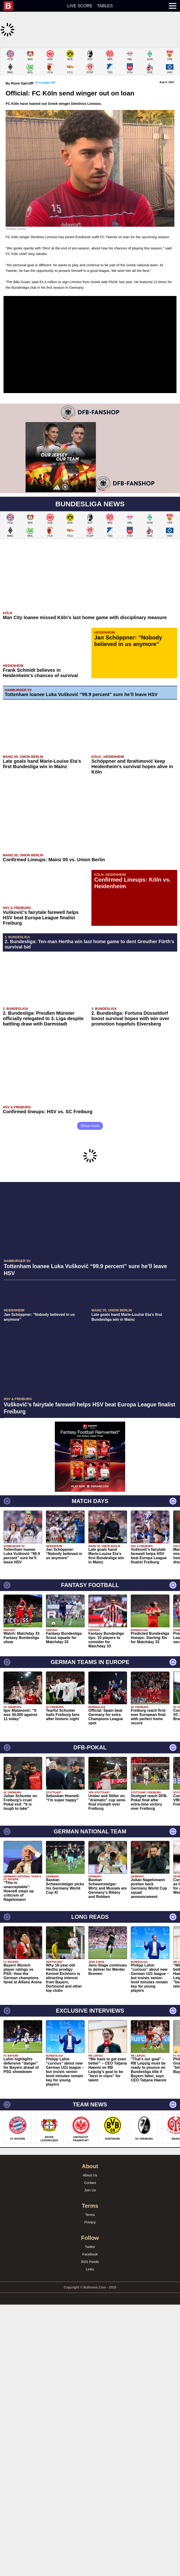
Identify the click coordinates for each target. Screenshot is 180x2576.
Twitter (90, 2502)
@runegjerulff (44, 144)
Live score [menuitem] (80, 6)
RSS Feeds (90, 2517)
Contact (90, 2438)
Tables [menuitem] (105, 6)
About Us (90, 2430)
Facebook (90, 2509)
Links (90, 2524)
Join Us (90, 2445)
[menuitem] (11, 6)
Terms (90, 2470)
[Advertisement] (90, 77)
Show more (90, 1319)
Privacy (90, 2477)
